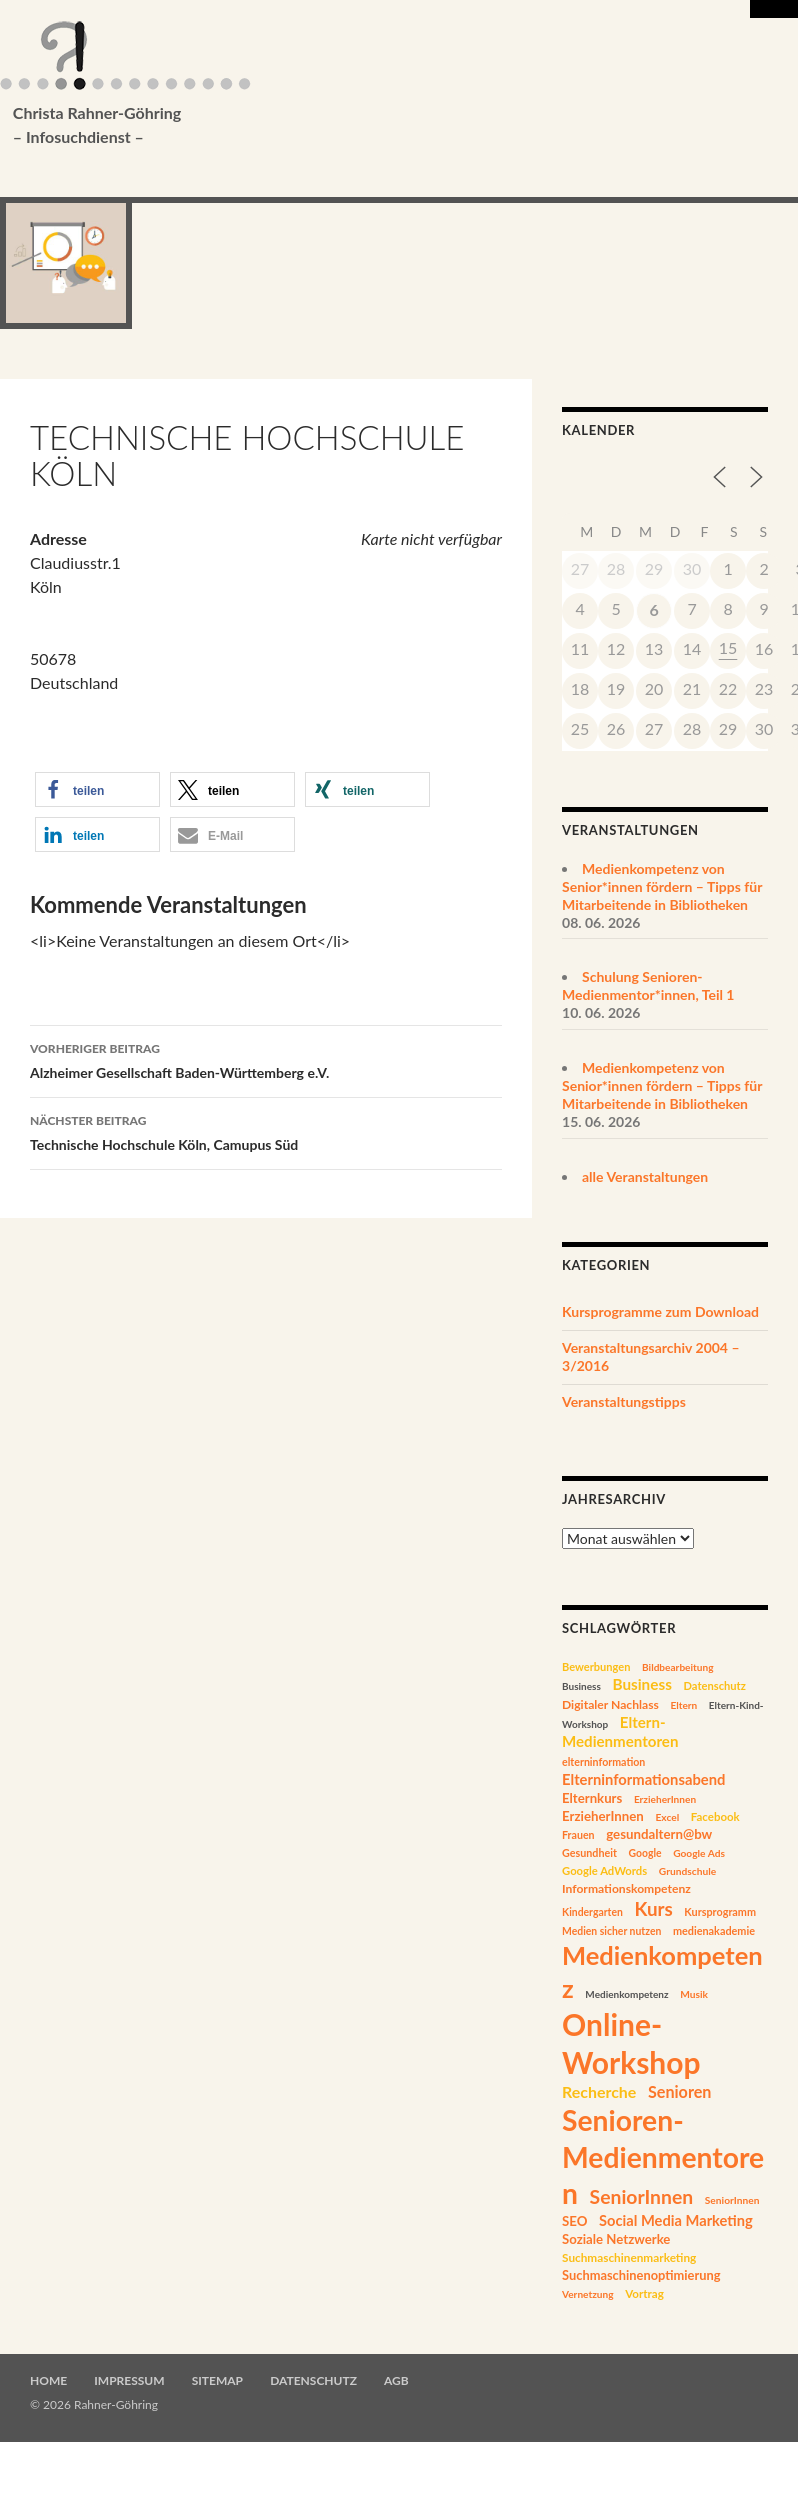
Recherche (599, 2091)
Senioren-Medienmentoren (663, 2156)
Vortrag (644, 2293)
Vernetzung (588, 2294)
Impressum (129, 2380)
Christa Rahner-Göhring (388, 126)
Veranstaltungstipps (624, 1401)
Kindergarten (592, 1912)
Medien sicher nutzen (611, 1931)
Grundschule (687, 1871)
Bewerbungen (596, 1666)
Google (645, 1853)
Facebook (715, 1816)
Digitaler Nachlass (610, 1704)
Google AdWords (604, 1870)
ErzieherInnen (665, 1799)
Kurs (653, 1908)
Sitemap (217, 2380)
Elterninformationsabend (643, 1779)
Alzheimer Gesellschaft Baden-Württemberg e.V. (266, 1059)
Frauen (578, 1835)
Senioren (680, 2091)
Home (48, 2380)
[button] (97, 789)
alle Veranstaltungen (645, 1176)
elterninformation (603, 1762)
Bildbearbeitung (678, 1667)
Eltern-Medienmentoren (620, 1731)
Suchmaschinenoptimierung (641, 2275)
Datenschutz (714, 1685)
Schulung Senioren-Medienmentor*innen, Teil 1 (648, 985)
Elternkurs (592, 1798)
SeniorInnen (642, 2196)
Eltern (683, 1705)
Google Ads (699, 1853)
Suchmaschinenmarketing (629, 2257)
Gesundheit (589, 1852)
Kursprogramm (720, 1911)
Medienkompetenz (626, 1994)
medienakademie (714, 1930)
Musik (694, 1994)
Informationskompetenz (626, 1888)
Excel (667, 1817)
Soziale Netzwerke (616, 2239)
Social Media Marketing (676, 2220)
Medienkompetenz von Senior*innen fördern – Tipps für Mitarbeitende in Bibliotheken (662, 886)
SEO (574, 2221)
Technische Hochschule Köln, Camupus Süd (266, 1131)
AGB (396, 2380)
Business (581, 1686)
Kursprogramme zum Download (660, 1311)
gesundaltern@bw (659, 1834)
